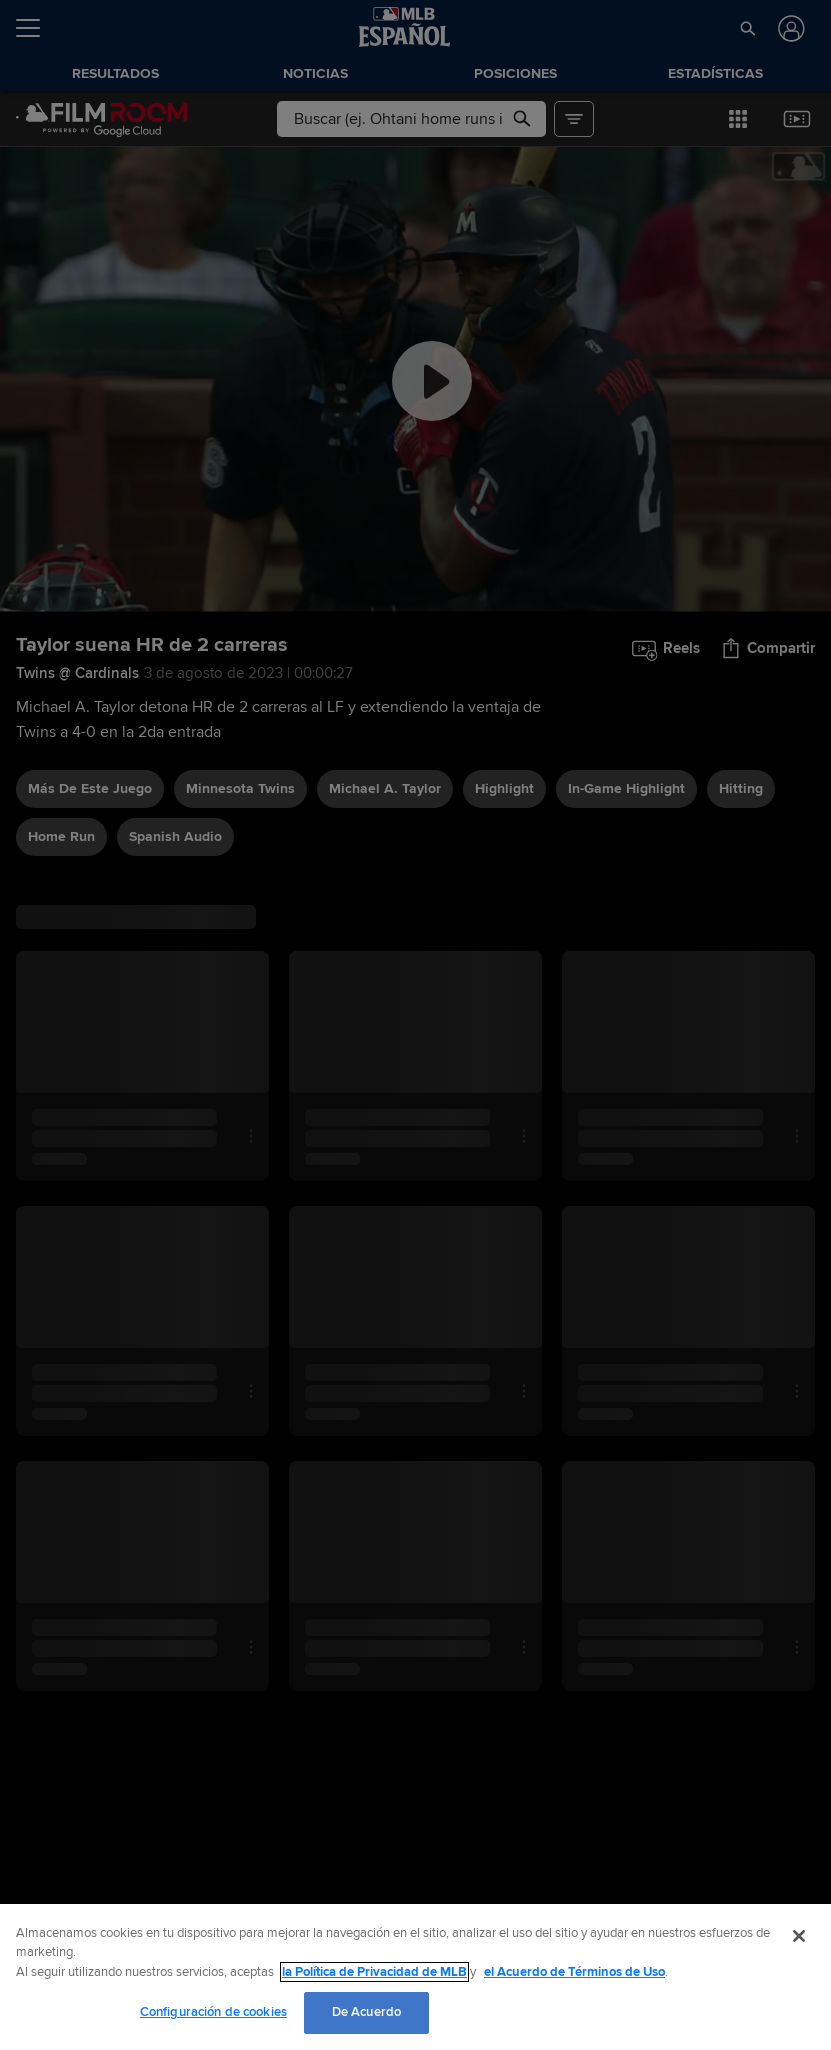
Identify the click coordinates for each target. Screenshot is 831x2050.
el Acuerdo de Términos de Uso (574, 1972)
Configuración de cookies (213, 2012)
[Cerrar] (799, 1936)
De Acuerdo (366, 2012)
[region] (415, 1977)
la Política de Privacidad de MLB (374, 1972)
